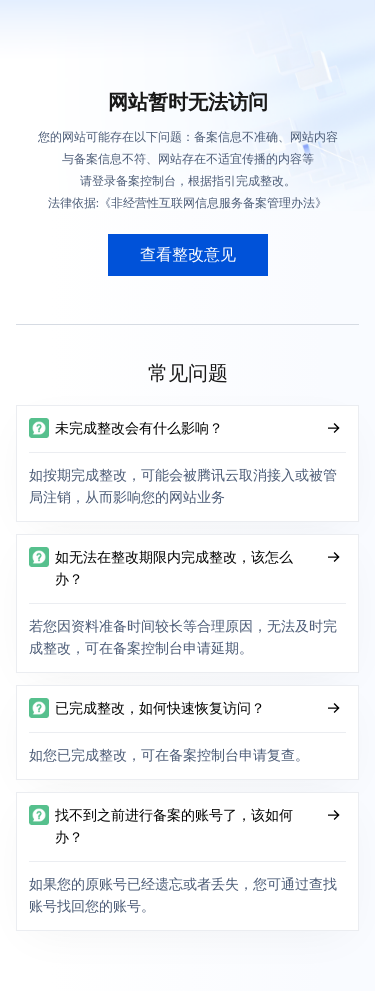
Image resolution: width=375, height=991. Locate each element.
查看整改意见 (188, 254)
